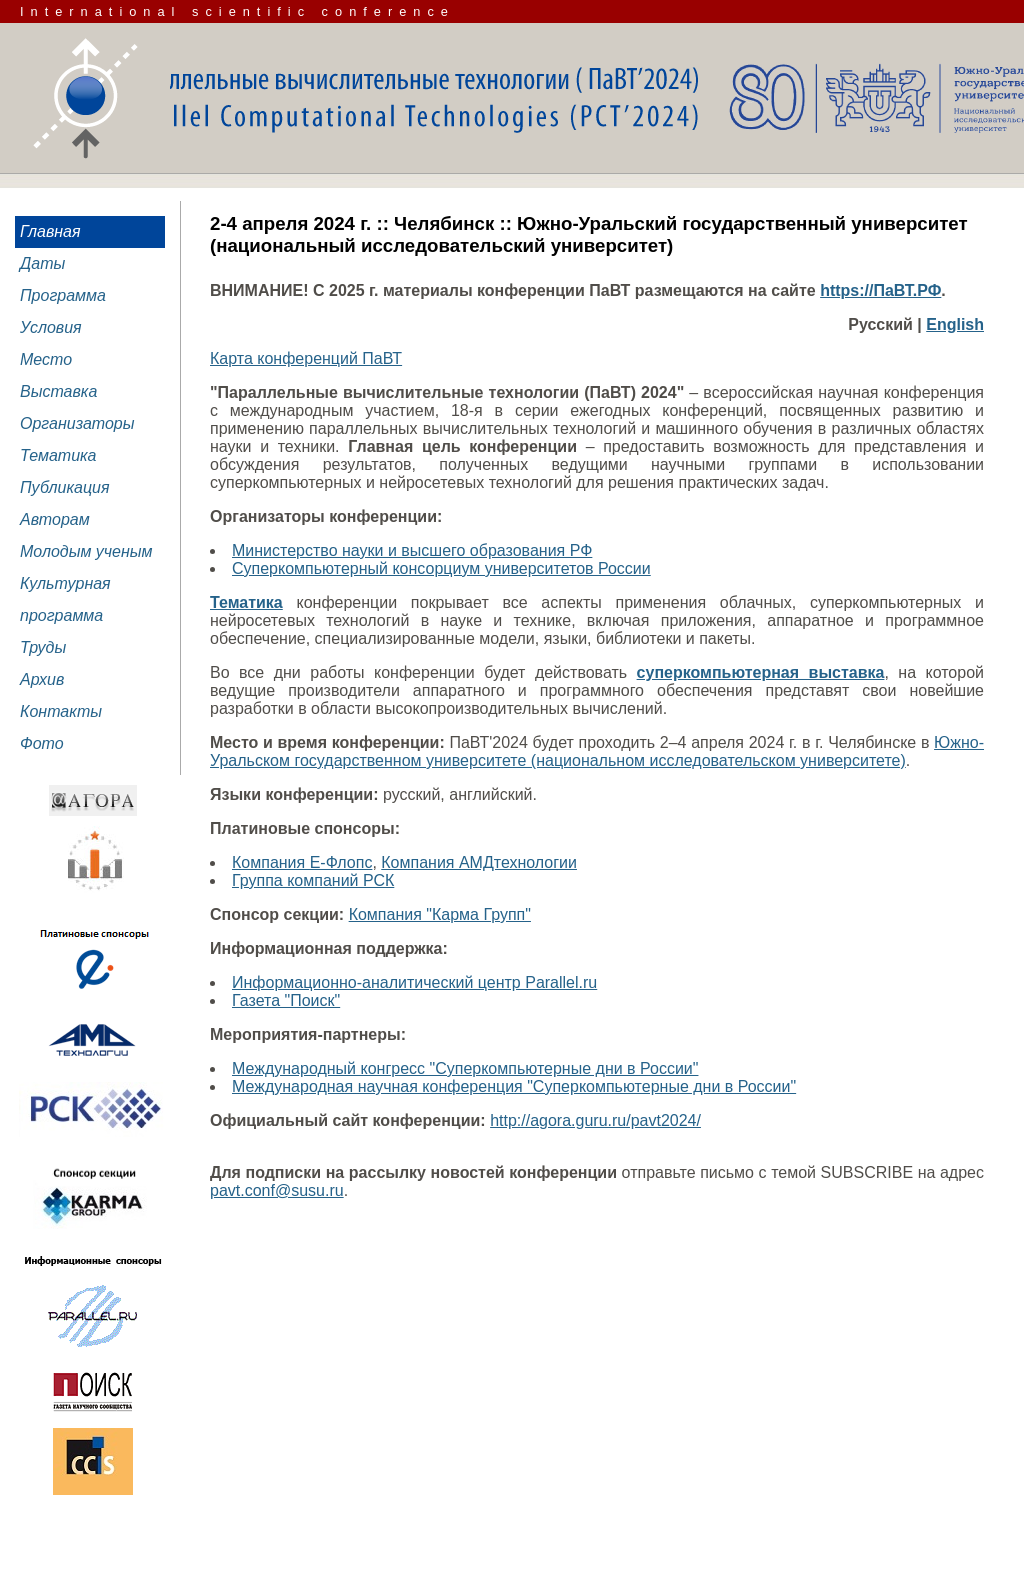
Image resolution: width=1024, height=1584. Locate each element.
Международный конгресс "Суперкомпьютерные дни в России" (465, 1068)
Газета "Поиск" (286, 1000)
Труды (43, 647)
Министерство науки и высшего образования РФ (412, 550)
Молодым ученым (86, 551)
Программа (63, 295)
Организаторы (77, 423)
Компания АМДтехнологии (479, 862)
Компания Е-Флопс (302, 862)
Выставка (58, 391)
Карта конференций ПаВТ (306, 358)
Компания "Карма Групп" (440, 914)
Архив (42, 679)
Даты (42, 263)
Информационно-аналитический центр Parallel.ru (414, 982)
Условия (51, 327)
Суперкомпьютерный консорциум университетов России (441, 568)
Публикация (65, 487)
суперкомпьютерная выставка (761, 672)
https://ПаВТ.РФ (880, 290)
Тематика (58, 455)
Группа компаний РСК (313, 880)
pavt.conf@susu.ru (277, 1190)
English (955, 324)
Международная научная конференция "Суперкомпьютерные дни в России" (514, 1086)
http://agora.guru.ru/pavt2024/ (595, 1120)
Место (46, 359)
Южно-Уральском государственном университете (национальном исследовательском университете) (597, 751)
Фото (42, 743)
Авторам (55, 519)
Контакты (61, 711)
